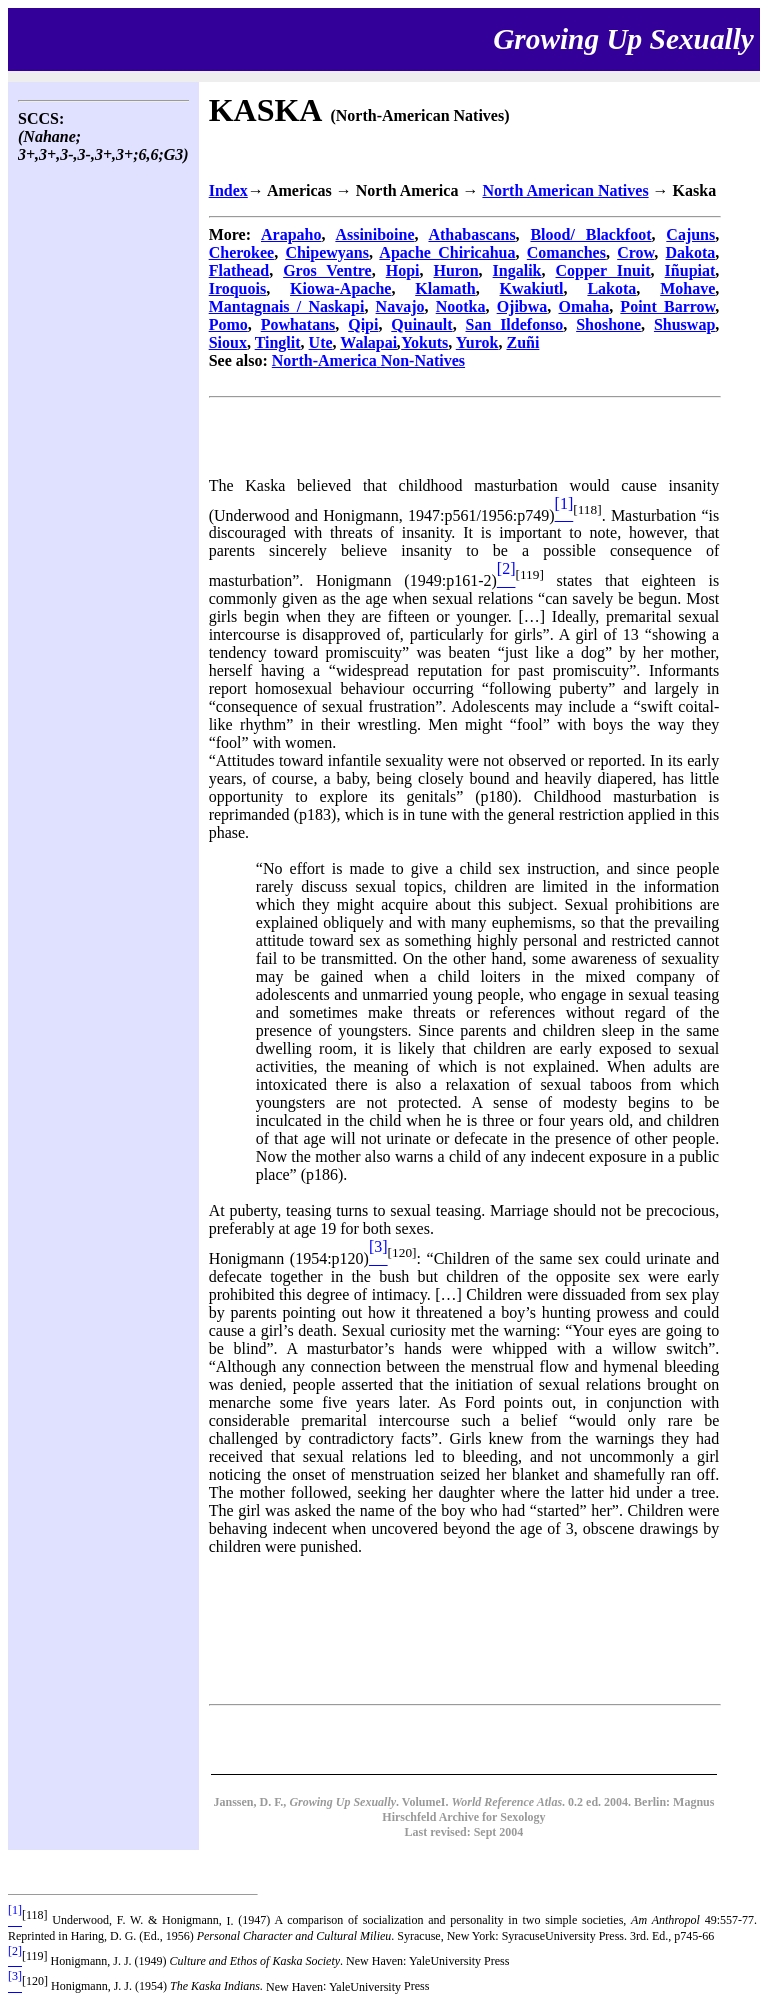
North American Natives (565, 190)
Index (228, 190)
